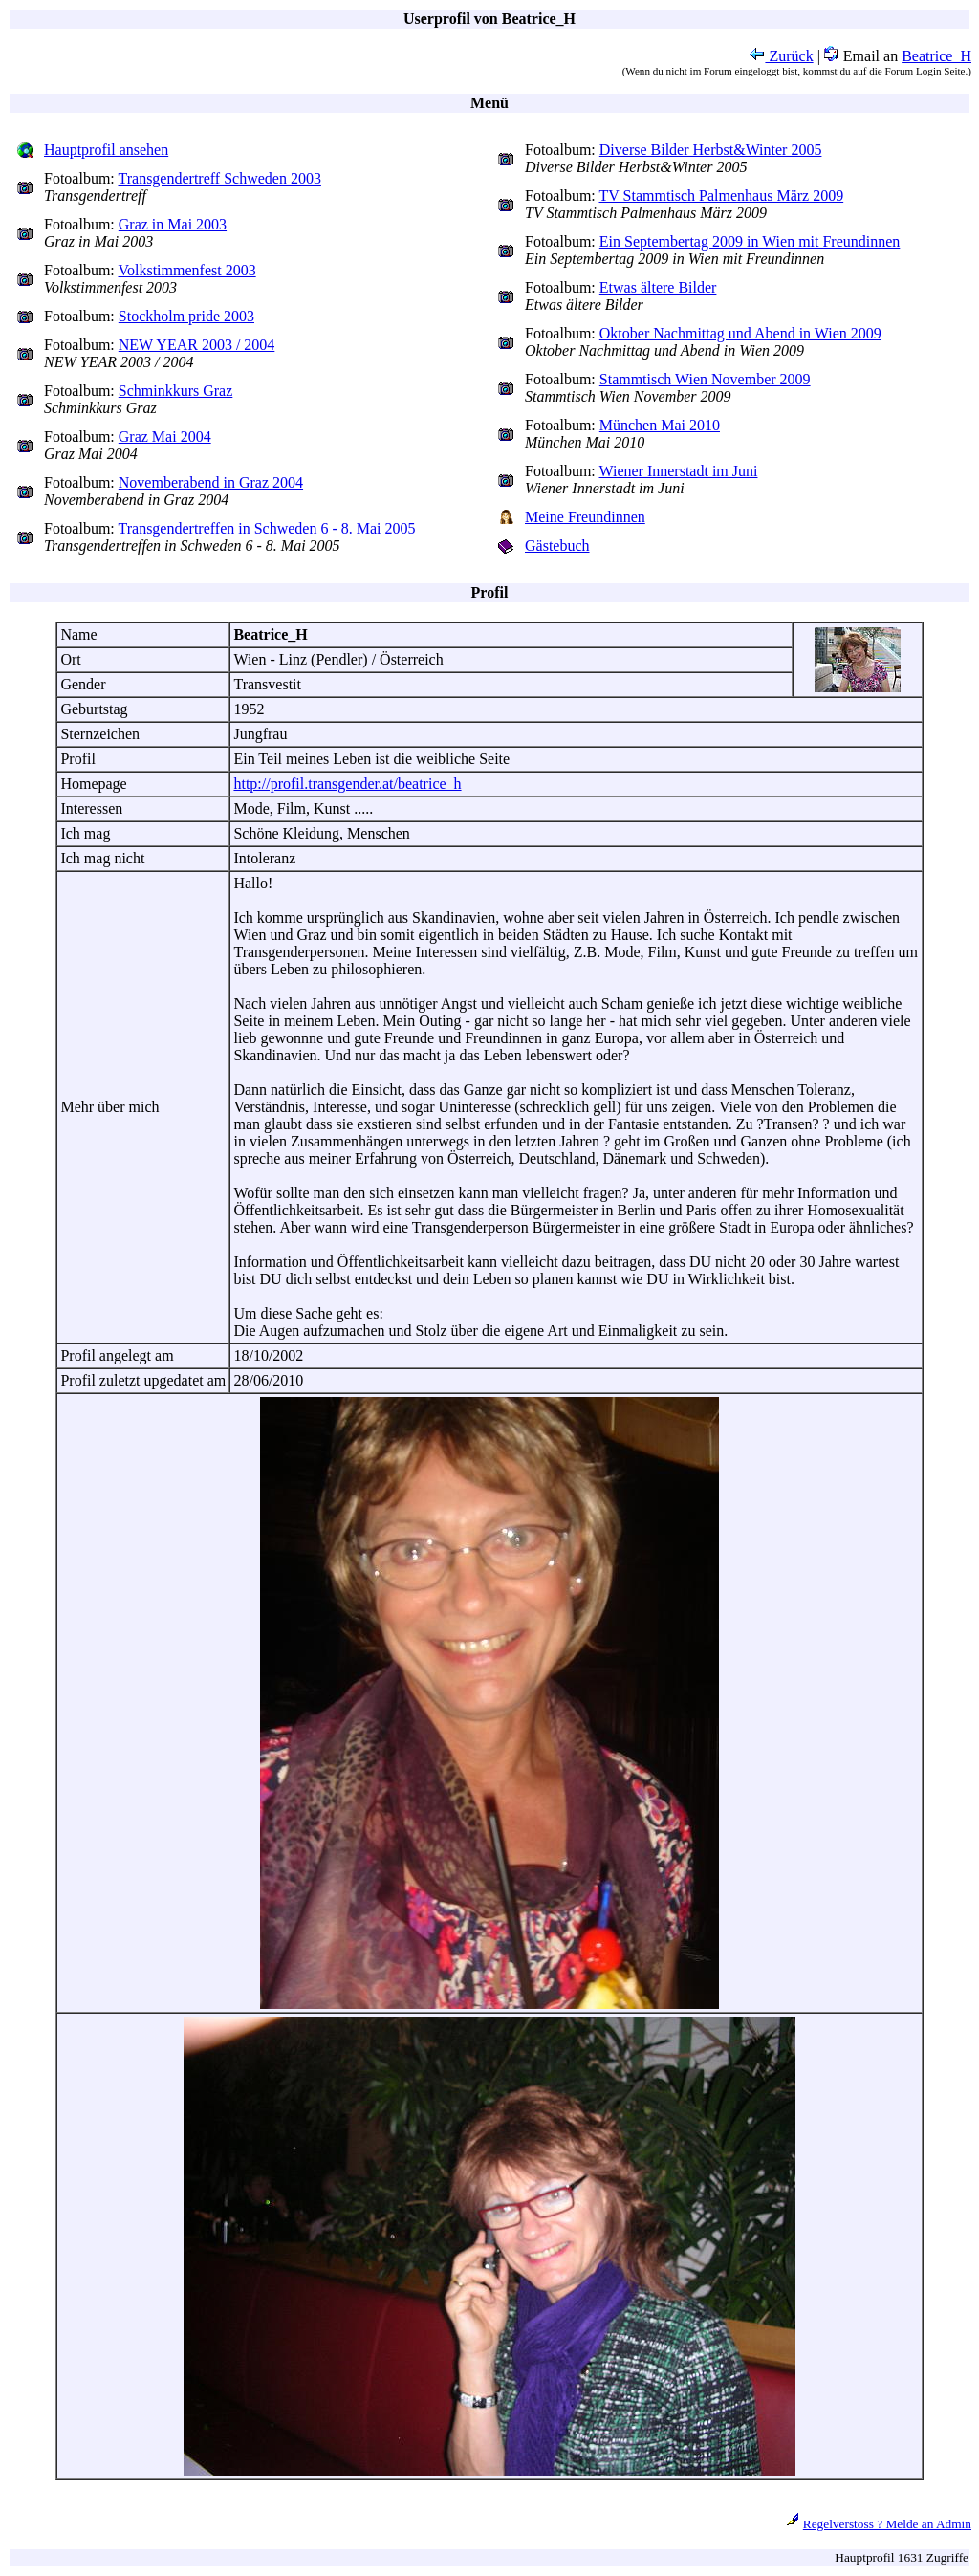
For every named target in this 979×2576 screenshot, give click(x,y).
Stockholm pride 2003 (186, 316)
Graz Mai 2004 (165, 436)
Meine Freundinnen (585, 517)
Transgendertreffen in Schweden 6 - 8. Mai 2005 (267, 528)
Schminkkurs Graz (176, 390)
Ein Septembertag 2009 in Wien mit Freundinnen (750, 241)
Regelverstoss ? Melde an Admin (887, 2524)
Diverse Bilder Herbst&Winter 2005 (710, 150)
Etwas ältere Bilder (658, 287)
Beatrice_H (936, 56)
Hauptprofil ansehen (106, 150)
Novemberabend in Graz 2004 (211, 482)
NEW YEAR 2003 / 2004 (197, 345)
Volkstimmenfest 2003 (187, 270)
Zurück (781, 56)
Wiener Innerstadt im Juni (678, 471)
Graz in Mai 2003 (173, 224)
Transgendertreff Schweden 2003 (220, 178)
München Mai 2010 (659, 425)
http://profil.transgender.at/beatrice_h (347, 783)
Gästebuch (557, 545)
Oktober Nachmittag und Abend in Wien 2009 (740, 333)
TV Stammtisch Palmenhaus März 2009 (721, 195)
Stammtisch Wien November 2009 (705, 379)
